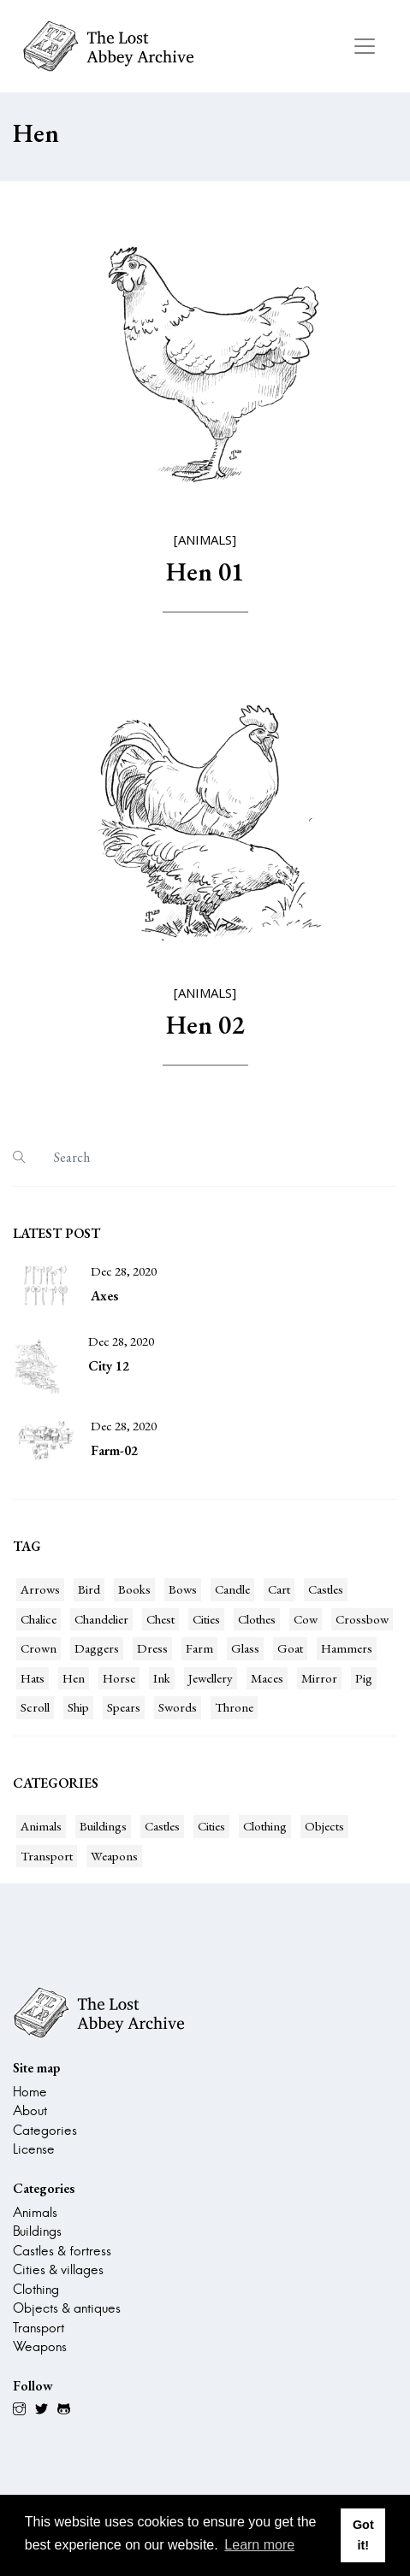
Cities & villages (58, 2269)
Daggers (96, 1648)
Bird (89, 1589)
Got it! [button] (363, 2535)
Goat (290, 1648)
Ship (78, 1707)
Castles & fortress (62, 2251)
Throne (234, 1707)
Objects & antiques (67, 2308)
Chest (160, 1619)
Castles (325, 1589)
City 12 (108, 1366)
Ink (161, 1678)
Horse (119, 1678)
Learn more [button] (259, 2545)
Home (30, 2092)
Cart (279, 1589)
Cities (206, 1619)
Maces (267, 1678)
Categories (45, 2130)
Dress (152, 1648)
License (34, 2149)
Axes (104, 1296)
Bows (183, 1589)
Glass (245, 1648)
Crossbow (362, 1619)
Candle (232, 1589)
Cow (306, 1619)
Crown (38, 1648)
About (30, 2110)
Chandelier (101, 1619)
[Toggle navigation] (365, 46)
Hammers (346, 1648)
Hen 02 (205, 1024)
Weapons (114, 1856)
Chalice (38, 1619)
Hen (73, 1678)
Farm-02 (114, 1450)
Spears (123, 1707)
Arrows (40, 1589)
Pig (363, 1678)
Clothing (265, 1826)
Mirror (319, 1678)
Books (134, 1589)
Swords (177, 1707)
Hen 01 (205, 571)
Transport (47, 1856)
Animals (41, 1826)
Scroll (35, 1707)
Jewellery (210, 1678)
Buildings (103, 1826)
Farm (199, 1648)
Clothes (257, 1619)
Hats (33, 1678)
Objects (324, 1826)
